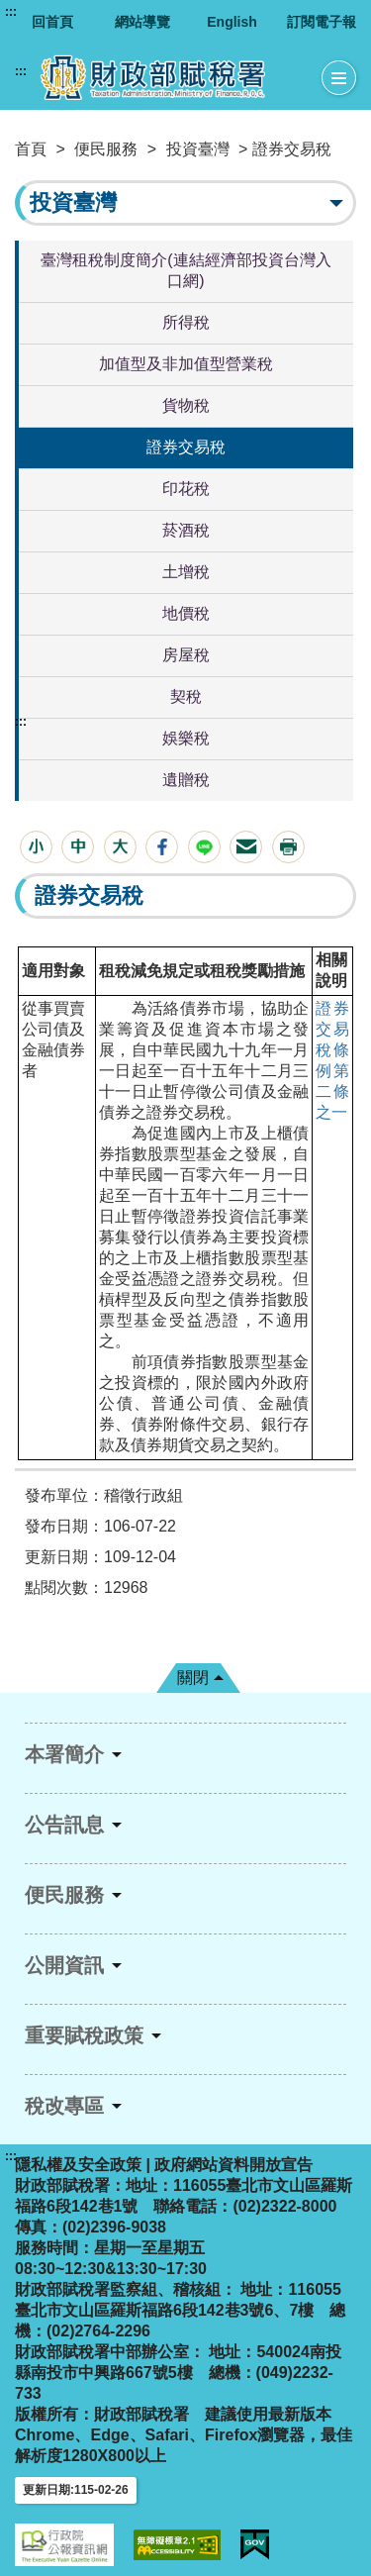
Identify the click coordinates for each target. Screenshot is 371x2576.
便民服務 (106, 149)
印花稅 (186, 488)
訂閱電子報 (321, 22)
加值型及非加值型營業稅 (186, 363)
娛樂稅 (186, 738)
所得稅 (186, 322)
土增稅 (186, 571)
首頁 (30, 149)
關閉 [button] (193, 1677)
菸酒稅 (186, 530)
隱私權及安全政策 (78, 2164)
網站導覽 (142, 22)
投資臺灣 (198, 149)
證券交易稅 (186, 447)
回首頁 (52, 22)
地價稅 (186, 613)
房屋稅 (186, 654)
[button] (36, 847)
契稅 (186, 696)
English (232, 22)
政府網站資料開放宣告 (233, 2164)
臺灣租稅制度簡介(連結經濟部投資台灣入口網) (185, 270)
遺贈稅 (186, 779)
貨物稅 (186, 405)
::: (11, 12)
